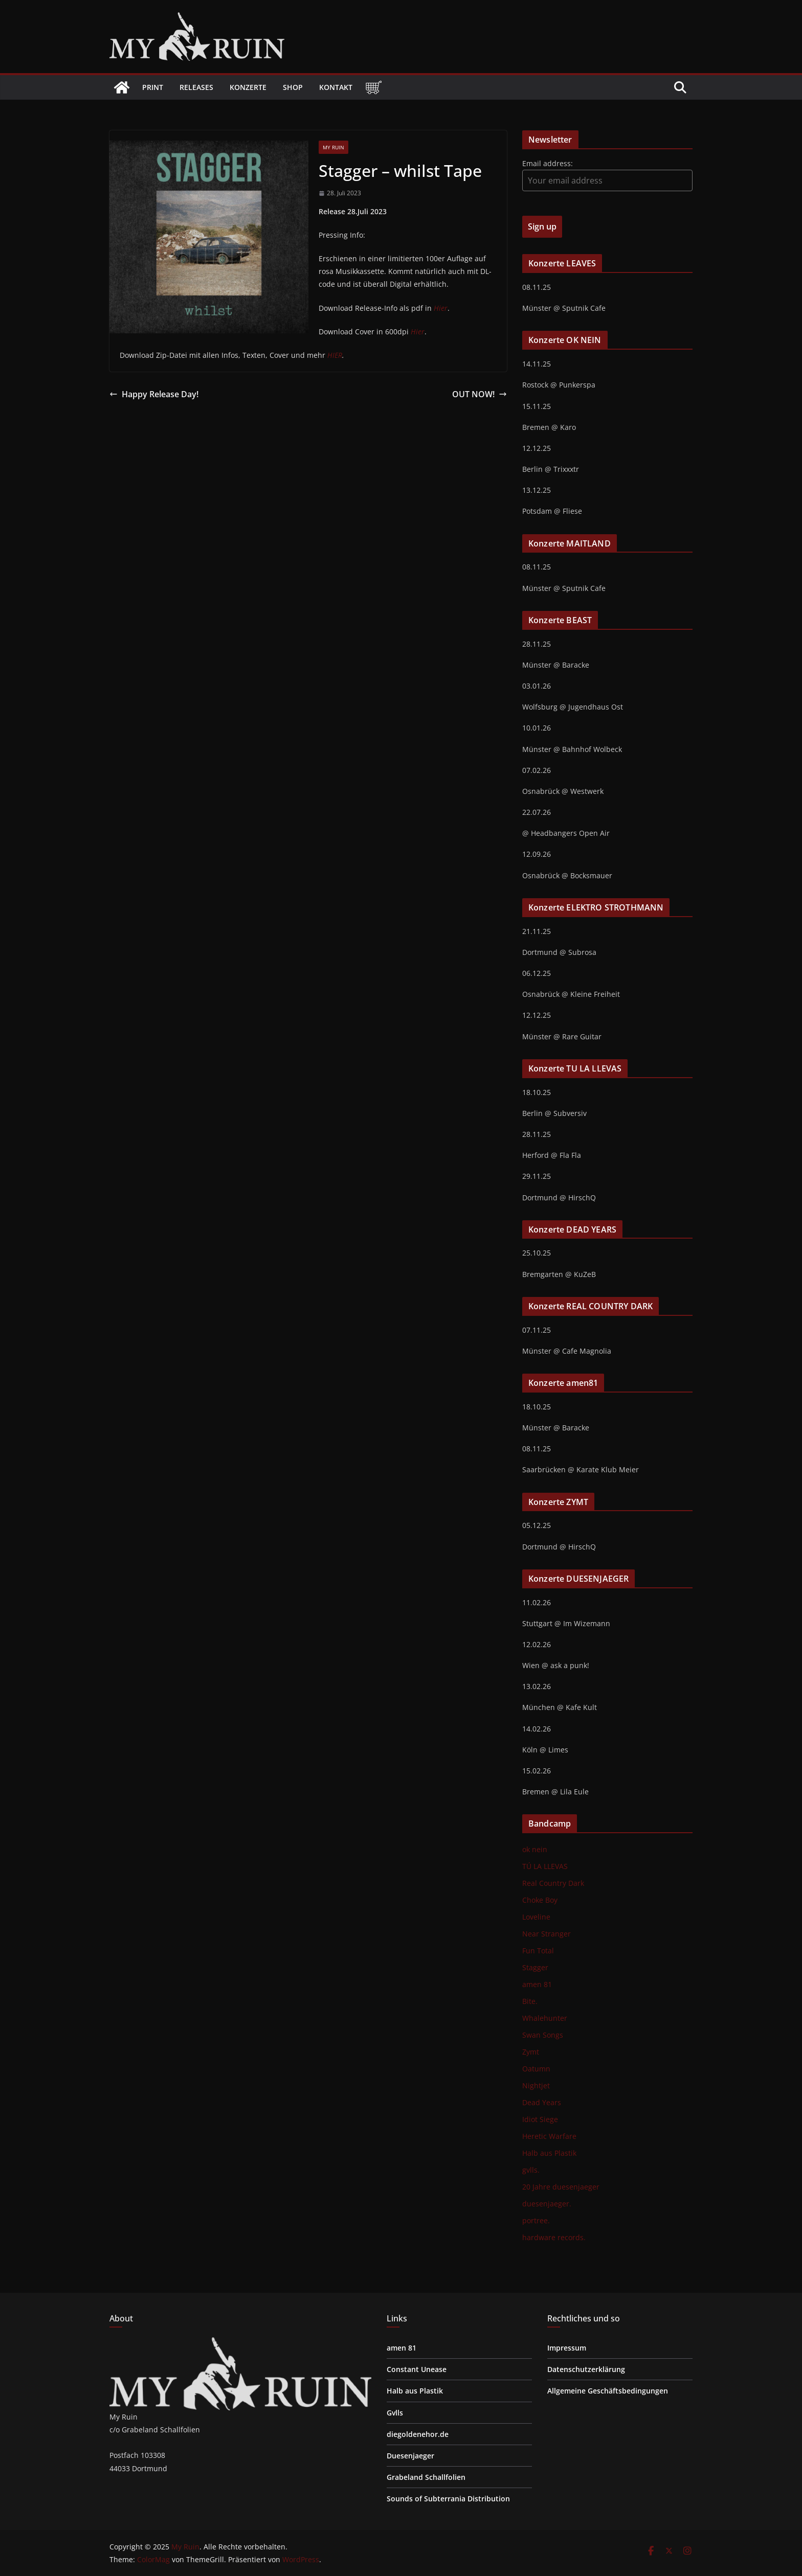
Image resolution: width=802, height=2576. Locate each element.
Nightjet (536, 2085)
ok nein (534, 1849)
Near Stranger (546, 1934)
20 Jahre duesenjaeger (560, 2187)
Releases (196, 87)
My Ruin (333, 147)
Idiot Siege (540, 2119)
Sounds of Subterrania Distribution (448, 2498)
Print (152, 87)
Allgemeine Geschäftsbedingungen (607, 2391)
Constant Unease (417, 2369)
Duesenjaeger (410, 2455)
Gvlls (395, 2413)
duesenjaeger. (546, 2203)
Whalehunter (544, 2018)
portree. (536, 2220)
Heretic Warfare (549, 2136)
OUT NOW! (479, 394)
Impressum (566, 2348)
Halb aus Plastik (549, 2153)
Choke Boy (540, 1900)
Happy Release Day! (153, 394)
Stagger (535, 1967)
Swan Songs (542, 2035)
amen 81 (537, 1984)
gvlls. (531, 2170)
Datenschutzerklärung (586, 2369)
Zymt (530, 2052)
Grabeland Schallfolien (426, 2477)
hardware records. (554, 2237)
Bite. (530, 2001)
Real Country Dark (553, 1883)
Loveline (536, 1917)
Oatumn (536, 2068)
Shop (293, 87)
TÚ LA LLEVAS (545, 1866)
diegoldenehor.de (418, 2434)
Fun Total (538, 1950)
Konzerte (248, 87)
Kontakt (335, 87)
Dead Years (541, 2102)
